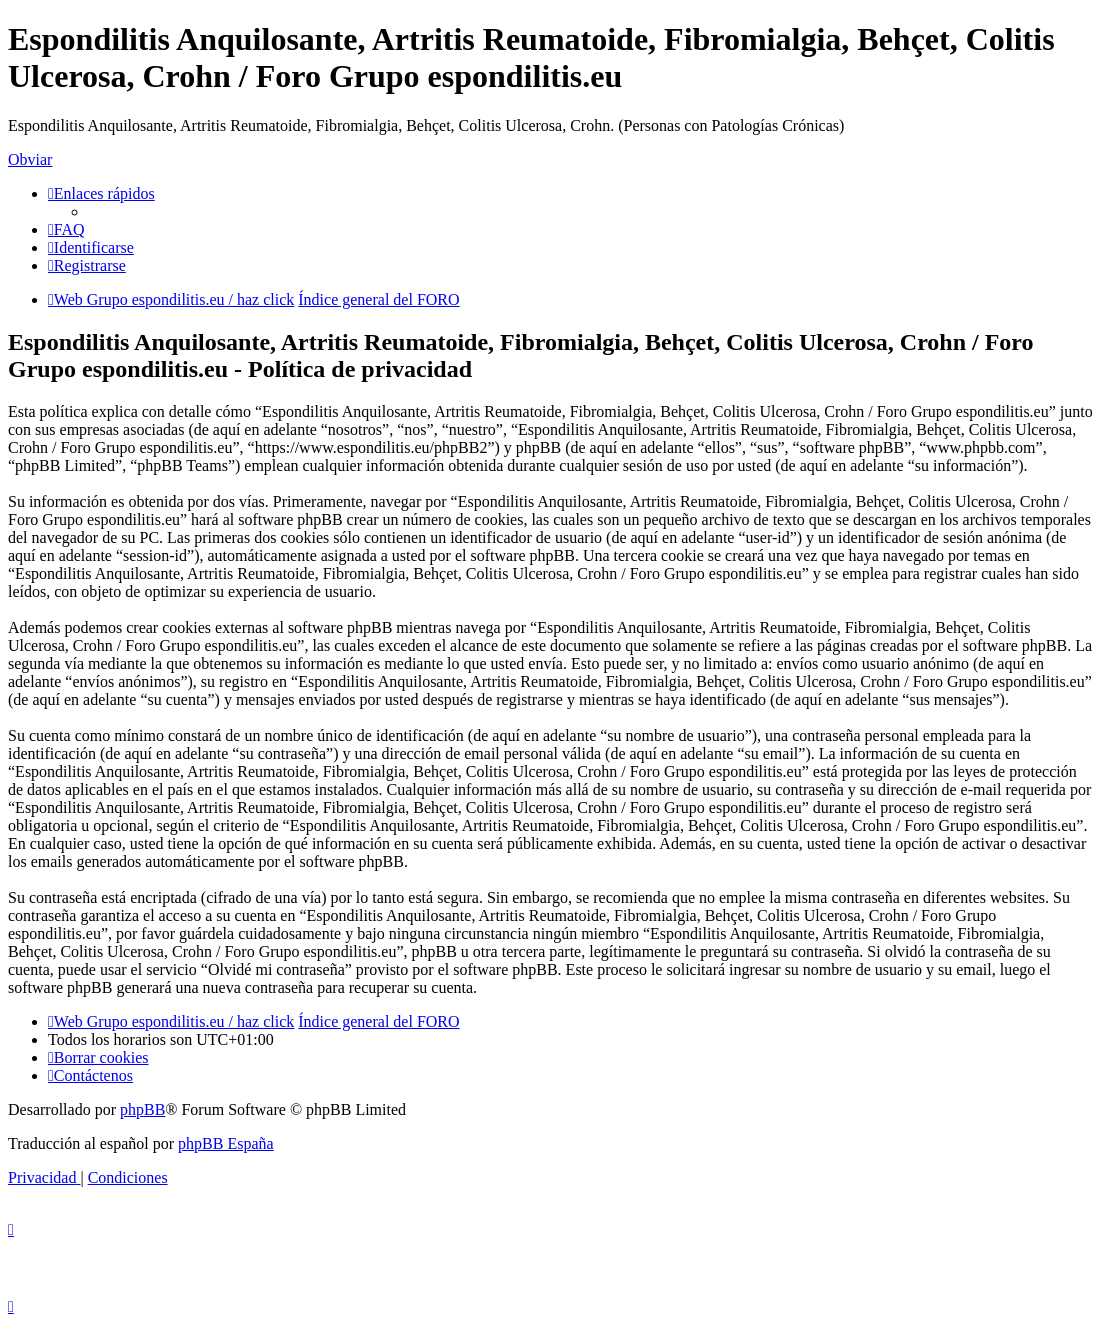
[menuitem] (66, 229)
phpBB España (226, 1143)
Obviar (30, 159)
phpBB (142, 1109)
